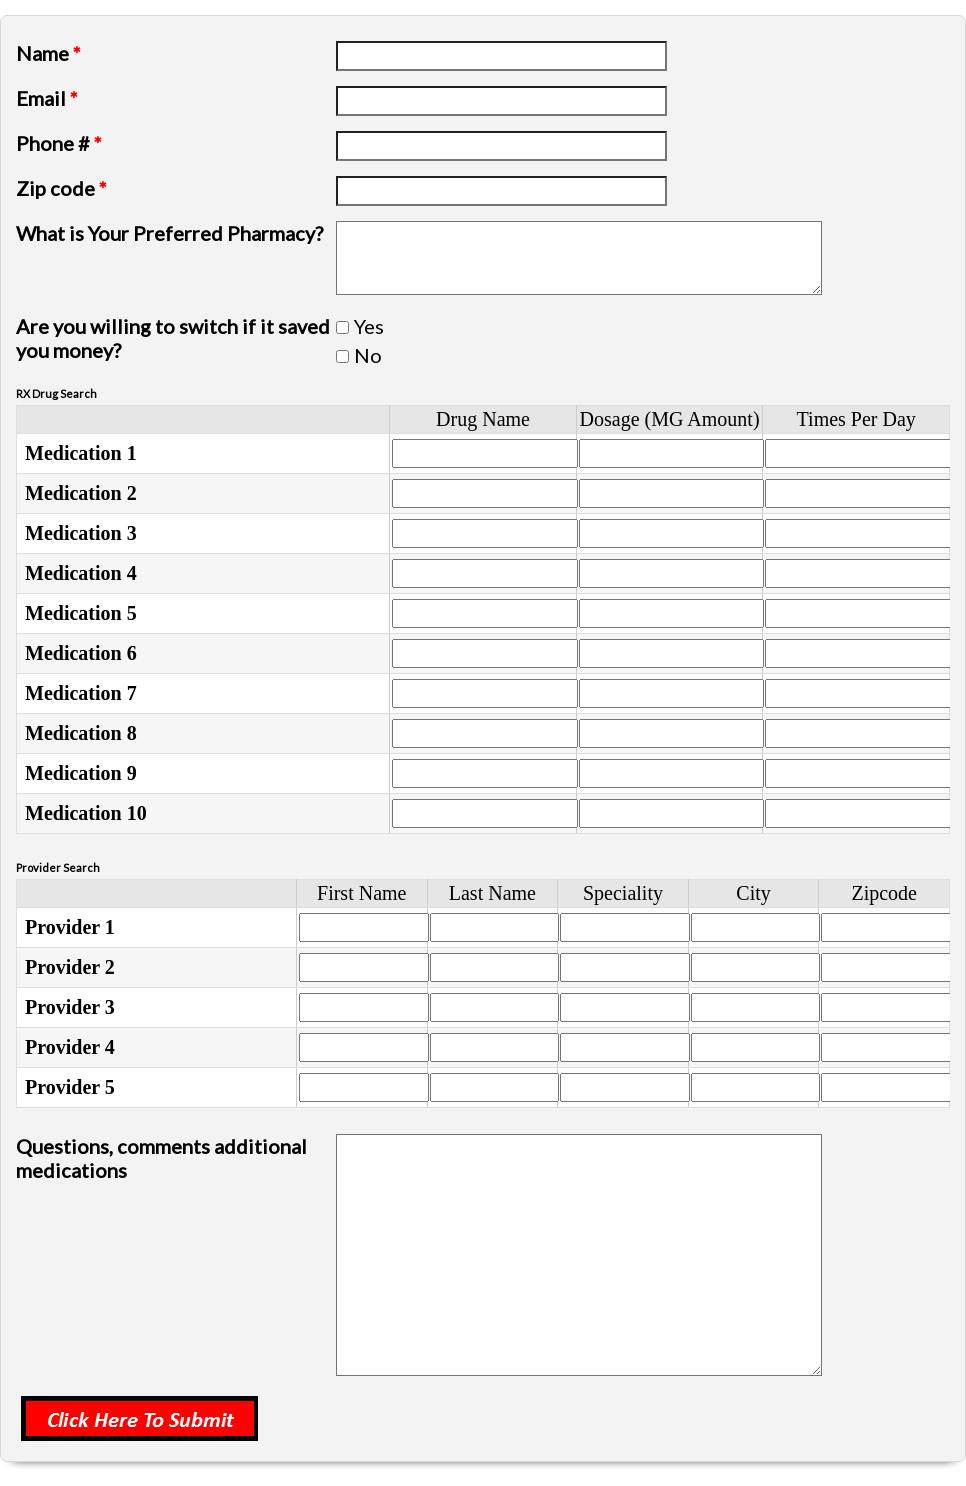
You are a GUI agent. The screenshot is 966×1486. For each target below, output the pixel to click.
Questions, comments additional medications (161, 1158)
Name (48, 53)
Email (47, 98)
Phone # (59, 143)
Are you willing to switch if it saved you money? (173, 338)
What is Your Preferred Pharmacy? (169, 233)
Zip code (61, 188)
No (368, 355)
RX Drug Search (56, 393)
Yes (369, 326)
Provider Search (58, 867)
